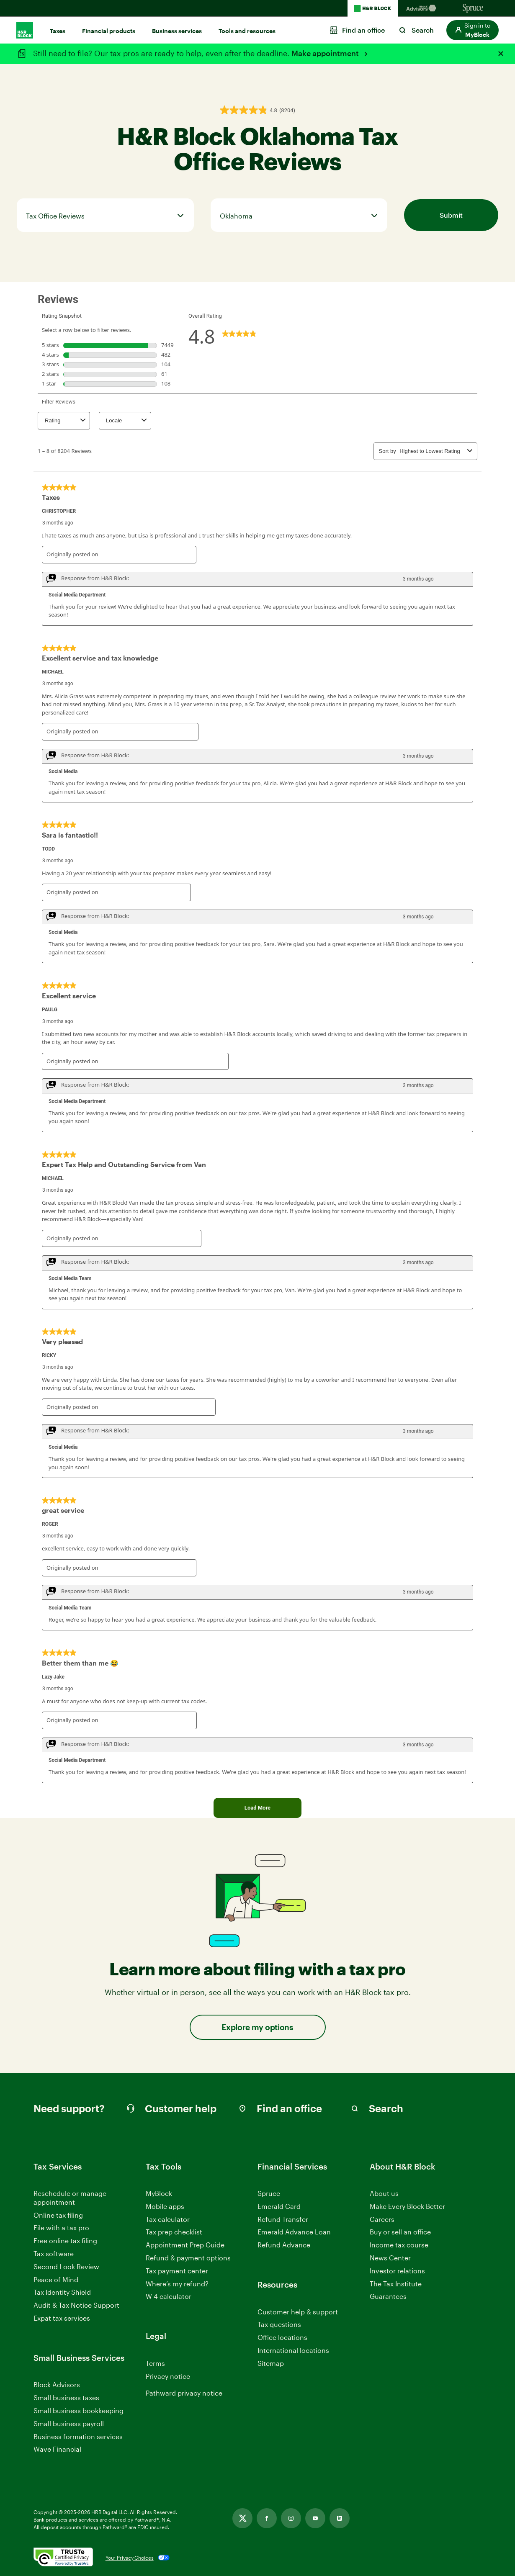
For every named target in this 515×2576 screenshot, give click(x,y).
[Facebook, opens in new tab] (267, 2518)
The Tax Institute (396, 2284)
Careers (382, 2219)
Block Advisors (56, 2385)
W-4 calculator (168, 2296)
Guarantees (388, 2296)
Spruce (269, 2193)
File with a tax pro (61, 2228)
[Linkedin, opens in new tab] (340, 2518)
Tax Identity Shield (62, 2292)
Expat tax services (61, 2318)
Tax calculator (168, 2219)
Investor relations (397, 2271)
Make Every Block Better (407, 2206)
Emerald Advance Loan (294, 2232)
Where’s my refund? (177, 2284)
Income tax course (399, 2245)
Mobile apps (165, 2206)
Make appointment (325, 53)
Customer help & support (298, 2312)
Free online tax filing (65, 2240)
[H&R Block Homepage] (373, 8)
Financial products (108, 30)
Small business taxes (66, 2397)
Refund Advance (284, 2245)
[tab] (105, 215)
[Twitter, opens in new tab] (242, 2518)
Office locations (282, 2337)
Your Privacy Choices (130, 2558)
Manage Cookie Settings (184, 2389)
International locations (293, 2350)
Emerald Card (279, 2206)
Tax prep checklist (174, 2232)
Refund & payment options (188, 2258)
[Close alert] (501, 53)
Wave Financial (57, 2449)
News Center (390, 2258)
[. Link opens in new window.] (63, 2558)
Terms (155, 2363)
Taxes (57, 30)
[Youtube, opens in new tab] (315, 2518)
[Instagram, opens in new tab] (291, 2518)
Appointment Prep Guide (185, 2245)
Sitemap (271, 2363)
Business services (177, 30)
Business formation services (78, 2436)
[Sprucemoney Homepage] (473, 8)
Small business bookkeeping (78, 2410)
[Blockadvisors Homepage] (423, 8)
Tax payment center (177, 2271)
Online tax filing (58, 2215)
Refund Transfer (283, 2219)
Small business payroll (68, 2423)
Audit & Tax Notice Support (76, 2305)
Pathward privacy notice (184, 2402)
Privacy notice (168, 2376)
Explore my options (257, 2027)
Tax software (53, 2253)
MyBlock (159, 2193)
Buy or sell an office (400, 2232)
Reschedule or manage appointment (69, 2197)
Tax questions (279, 2324)
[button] (472, 30)
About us (384, 2193)
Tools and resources (247, 30)
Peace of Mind (55, 2279)
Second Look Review (66, 2266)
